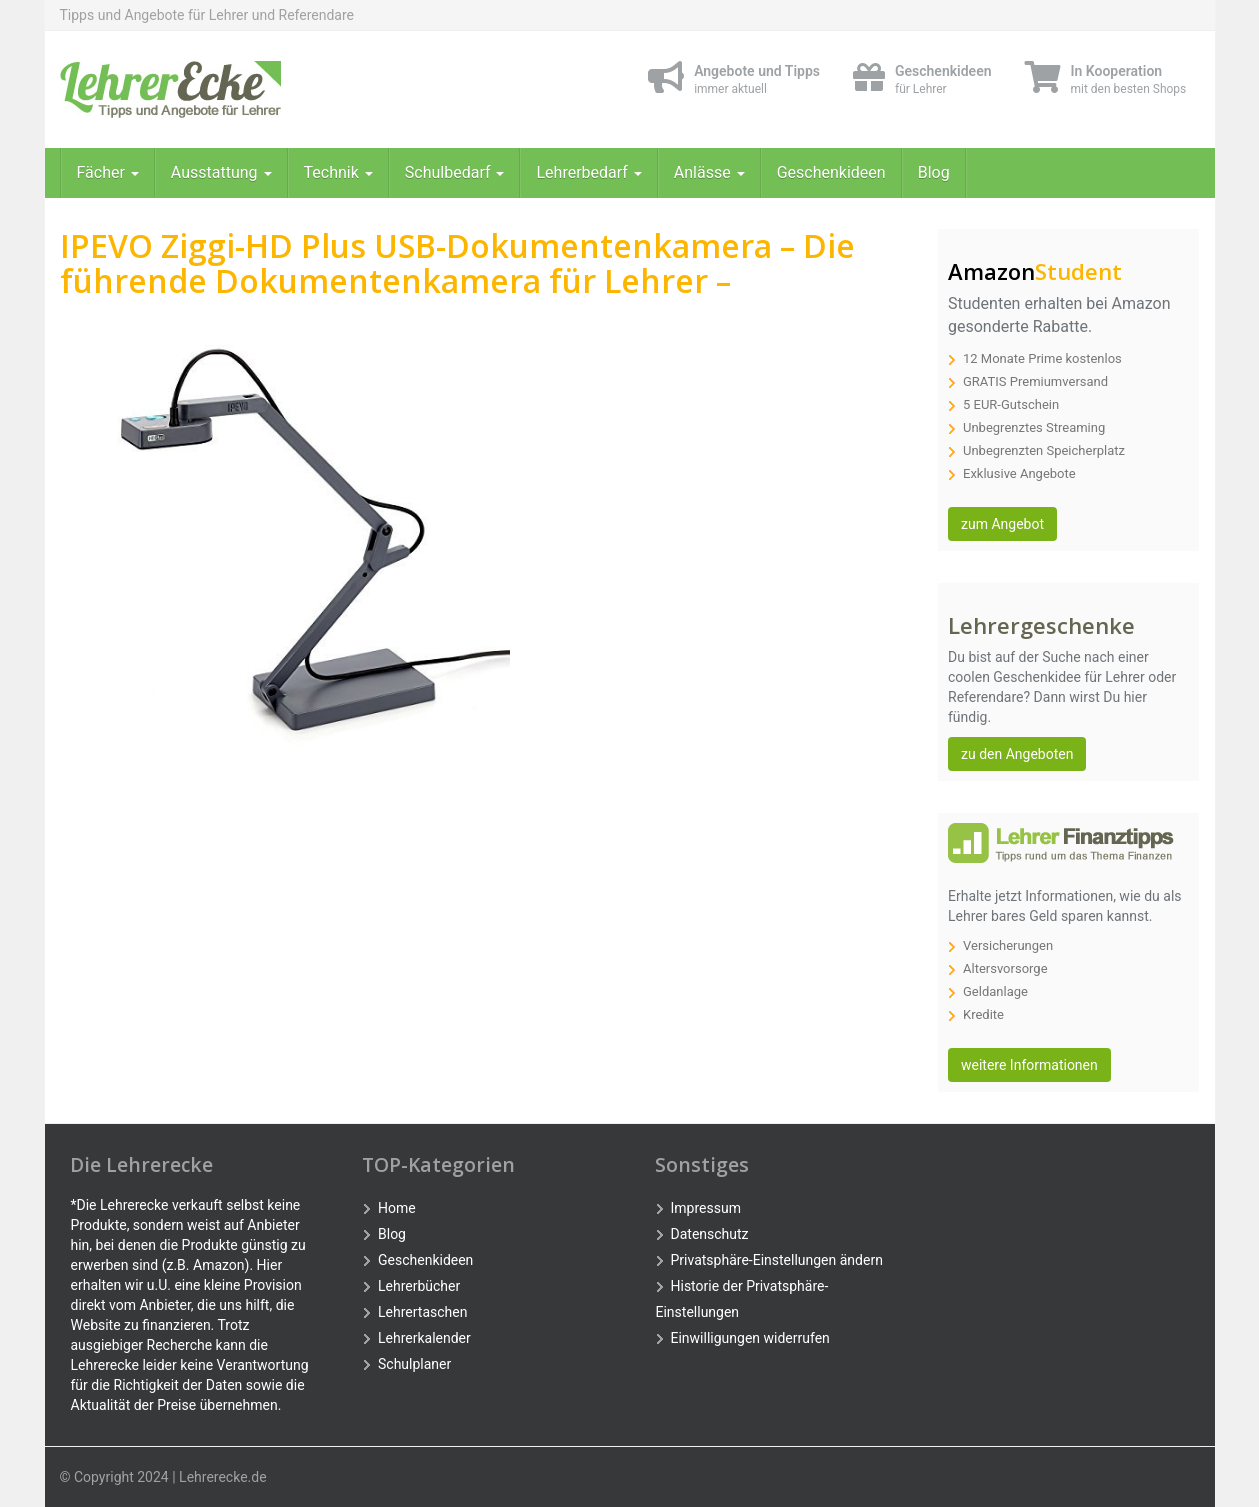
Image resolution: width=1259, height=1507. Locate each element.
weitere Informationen (1029, 1065)
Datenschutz (710, 1234)
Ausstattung (221, 172)
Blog (934, 172)
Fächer (108, 172)
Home (397, 1208)
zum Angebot (1002, 524)
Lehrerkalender (424, 1338)
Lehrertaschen (422, 1312)
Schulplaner (414, 1364)
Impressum (706, 1208)
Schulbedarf (455, 172)
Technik (338, 172)
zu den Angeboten (1017, 754)
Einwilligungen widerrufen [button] (750, 1338)
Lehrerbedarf (588, 172)
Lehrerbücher (419, 1286)
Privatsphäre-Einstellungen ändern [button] (777, 1260)
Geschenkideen (831, 172)
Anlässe (709, 172)
